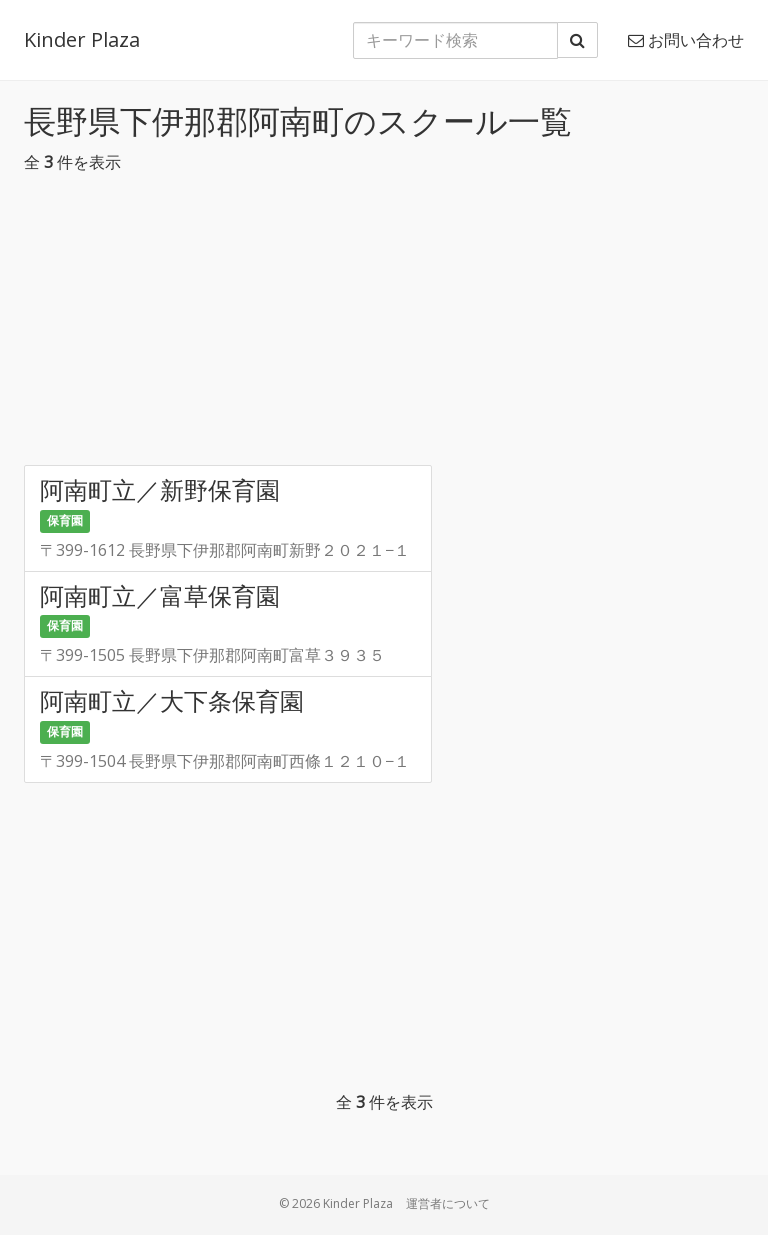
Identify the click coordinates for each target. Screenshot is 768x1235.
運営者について (448, 1203)
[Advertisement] (384, 325)
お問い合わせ (686, 40)
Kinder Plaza (82, 39)
